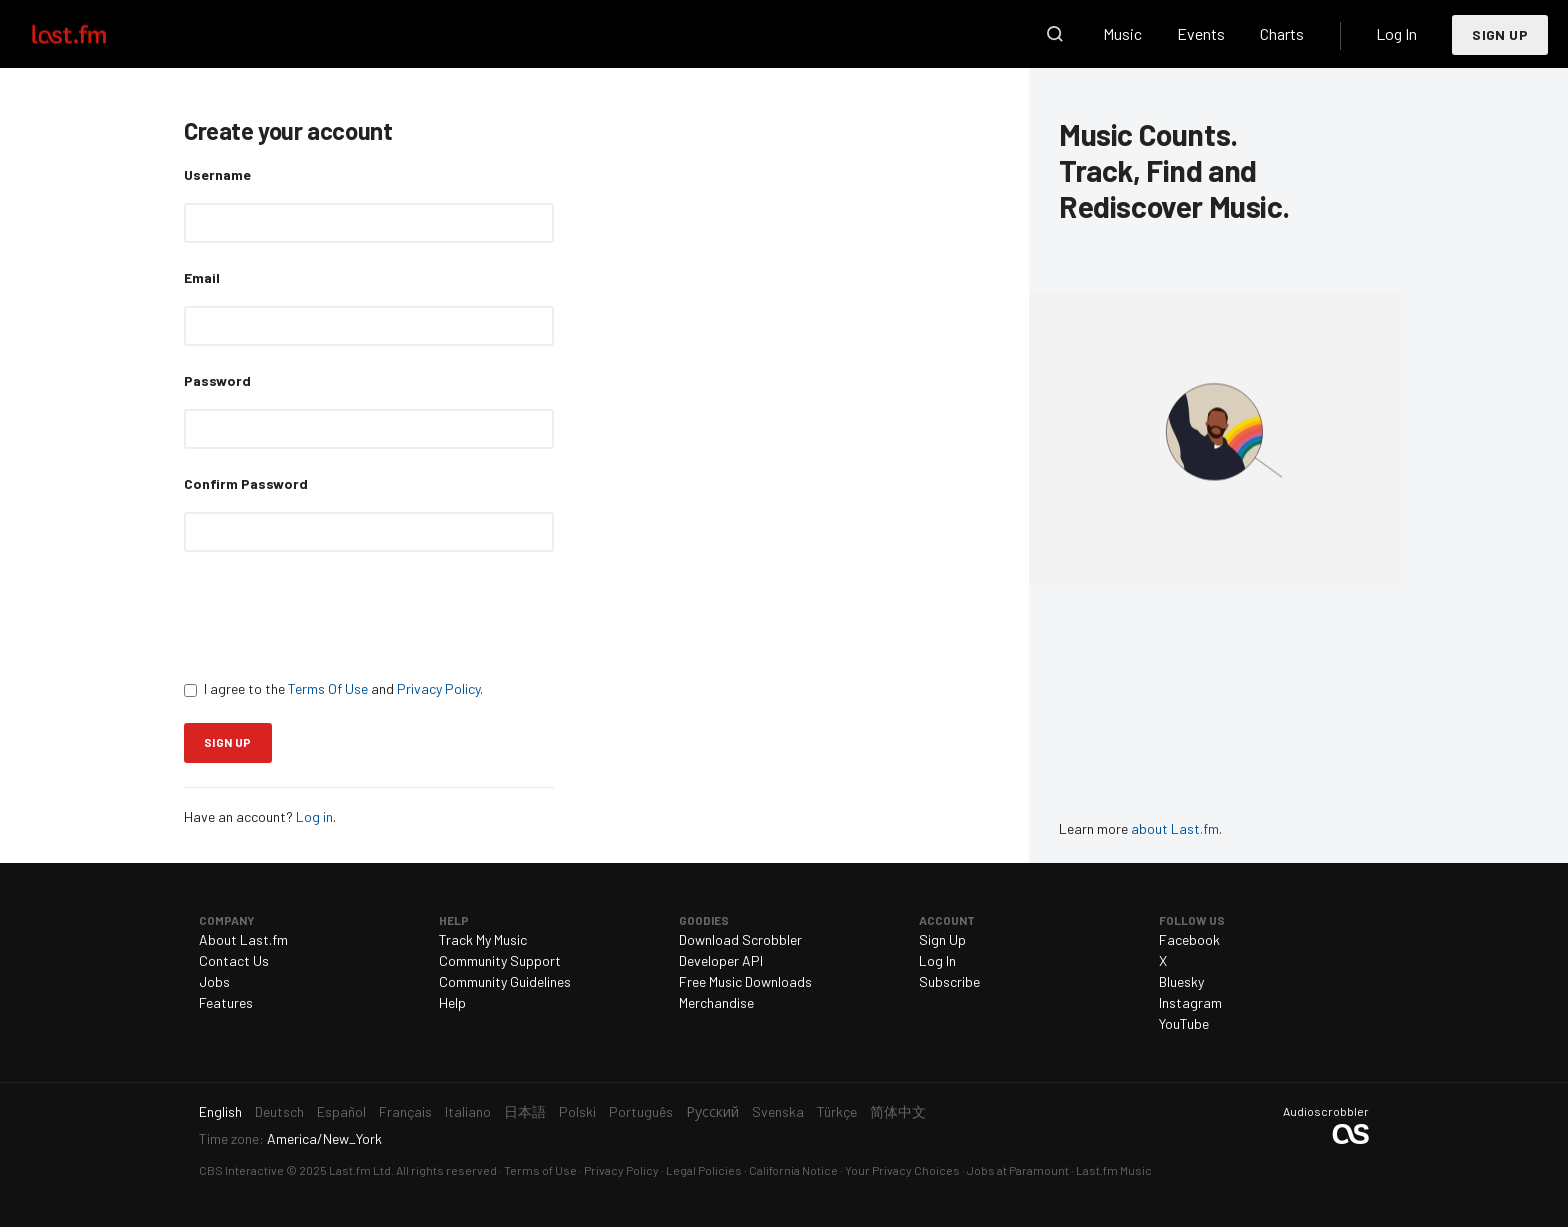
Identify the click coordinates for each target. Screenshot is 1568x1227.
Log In (1396, 33)
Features (226, 1002)
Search (1055, 34)
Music (1122, 33)
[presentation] (336, 615)
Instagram (1190, 1002)
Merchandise (716, 1002)
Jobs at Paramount (1018, 1170)
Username (217, 174)
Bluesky (1181, 981)
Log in (314, 816)
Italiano (468, 1111)
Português (641, 1111)
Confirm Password (246, 483)
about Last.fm (1175, 828)
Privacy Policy (438, 688)
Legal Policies (704, 1170)
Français (405, 1111)
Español (341, 1111)
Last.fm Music (1114, 1170)
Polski (577, 1111)
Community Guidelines (505, 981)
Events (1201, 33)
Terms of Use (540, 1170)
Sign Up (1500, 34)
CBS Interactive (241, 1170)
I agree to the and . (333, 688)
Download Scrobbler (740, 939)
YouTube (1184, 1023)
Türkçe (837, 1111)
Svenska (778, 1111)
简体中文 (898, 1111)
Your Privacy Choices (902, 1170)
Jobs (214, 981)
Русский (712, 1111)
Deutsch (279, 1111)
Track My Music (483, 939)
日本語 (525, 1111)
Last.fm (92, 34)
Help (452, 1002)
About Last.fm (243, 939)
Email (202, 277)
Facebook (1189, 939)
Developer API (721, 960)
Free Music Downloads (745, 981)
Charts (1282, 33)
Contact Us (234, 960)
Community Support (500, 960)
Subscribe (949, 981)
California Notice (793, 1170)
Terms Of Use (328, 688)
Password (217, 380)
